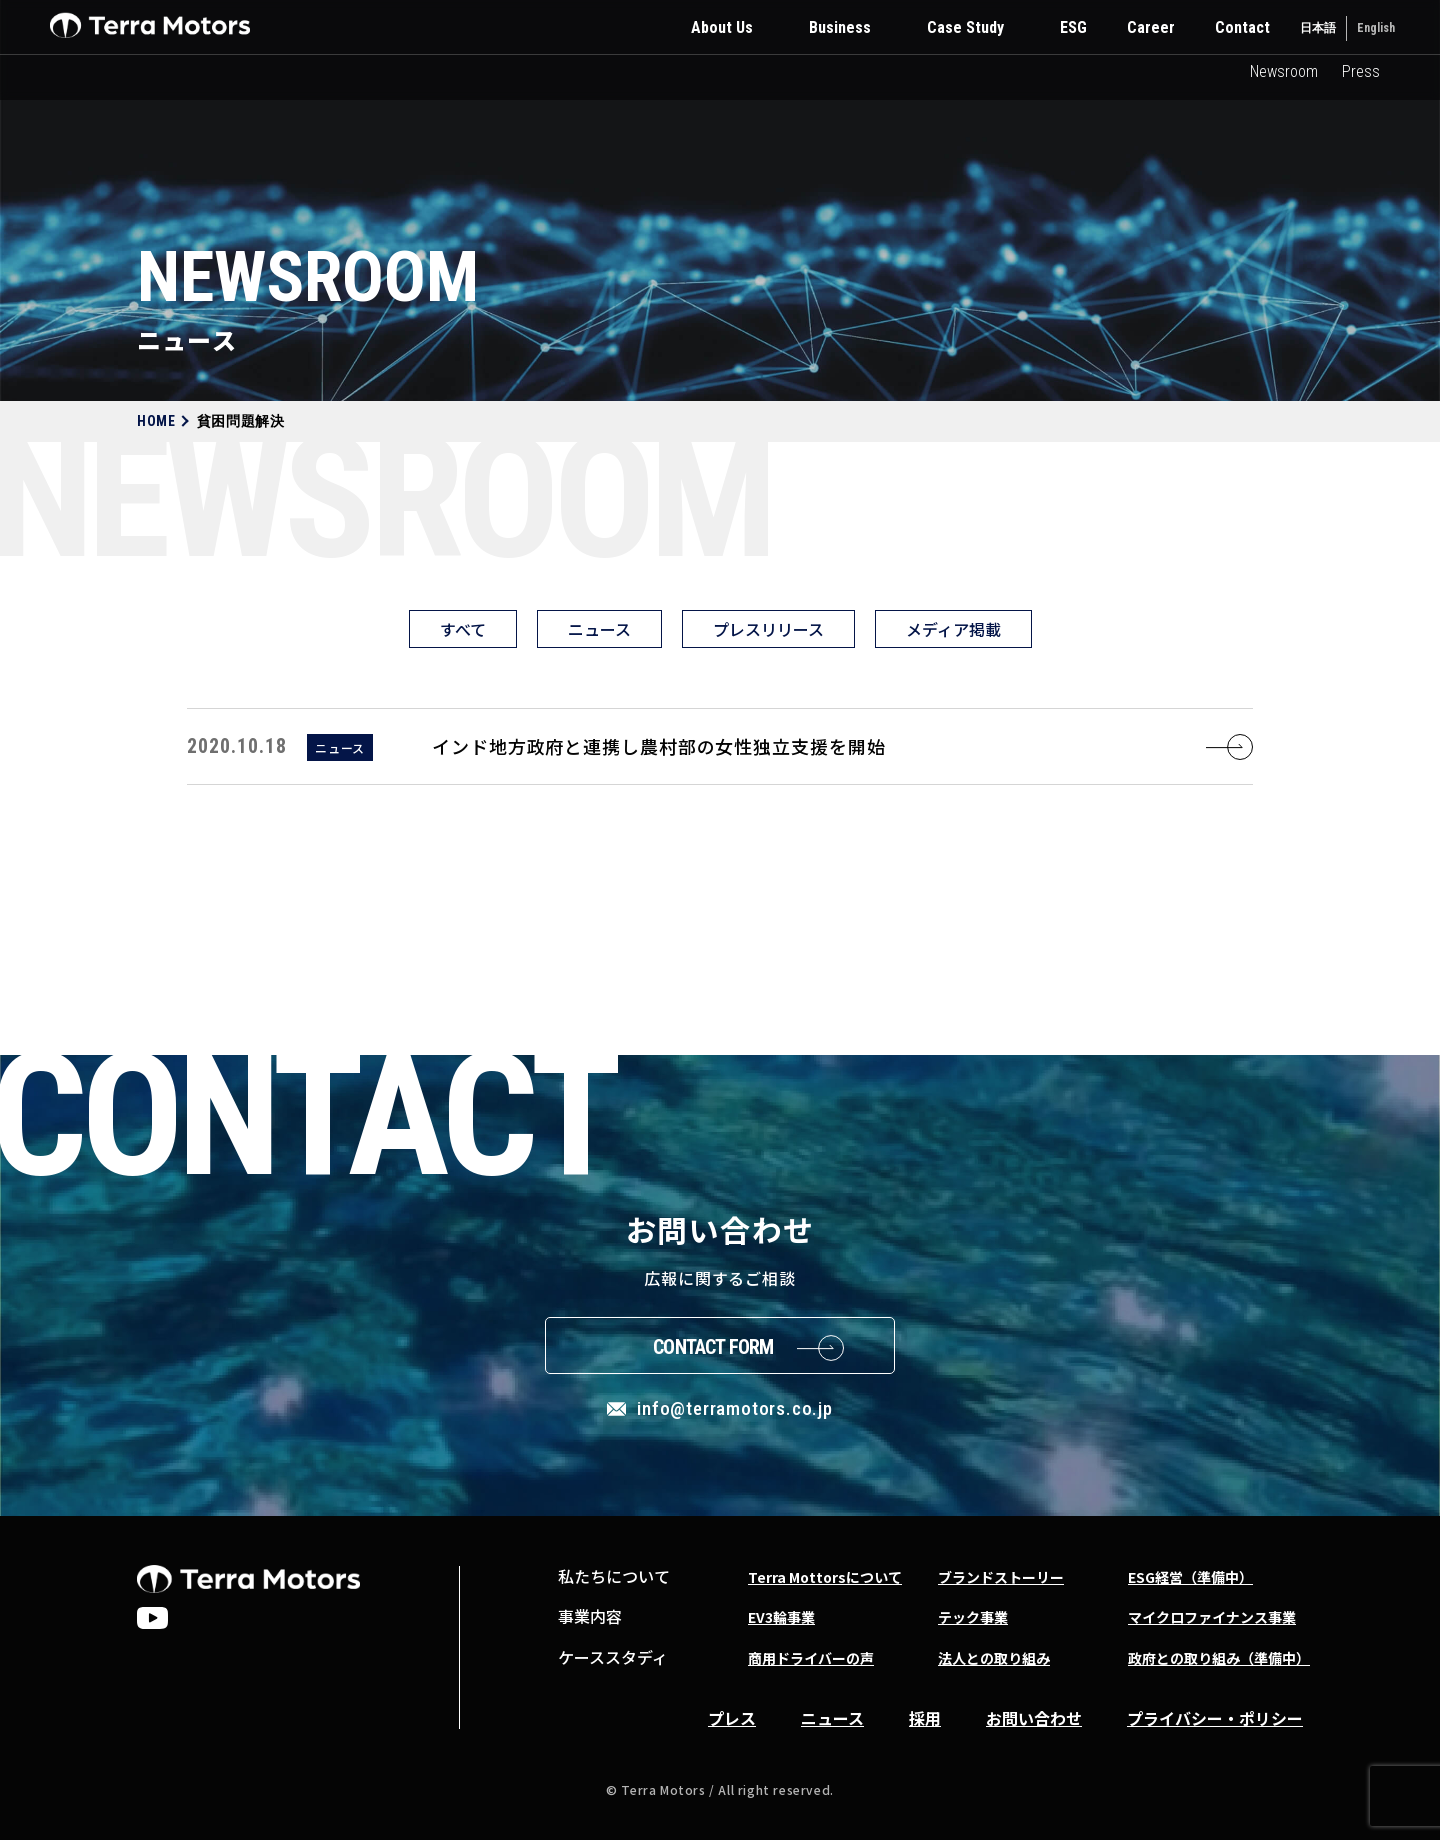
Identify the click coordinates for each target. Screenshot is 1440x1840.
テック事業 (973, 1617)
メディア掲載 (953, 629)
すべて (463, 629)
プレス (732, 1718)
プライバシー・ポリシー (1215, 1718)
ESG (1073, 27)
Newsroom (1284, 71)
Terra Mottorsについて (825, 1577)
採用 (925, 1718)
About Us (722, 27)
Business (840, 27)
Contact (1242, 27)
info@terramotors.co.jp (735, 1408)
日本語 (1318, 28)
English (1376, 28)
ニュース (599, 629)
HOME (156, 421)
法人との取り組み (994, 1658)
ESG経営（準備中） (1190, 1577)
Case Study (965, 27)
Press (1361, 71)
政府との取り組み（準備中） (1219, 1658)
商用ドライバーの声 (811, 1658)
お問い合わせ (1034, 1718)
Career (1151, 27)
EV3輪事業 (781, 1617)
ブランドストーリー (1001, 1577)
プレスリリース (768, 629)
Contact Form (713, 1347)
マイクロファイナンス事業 (1212, 1617)
